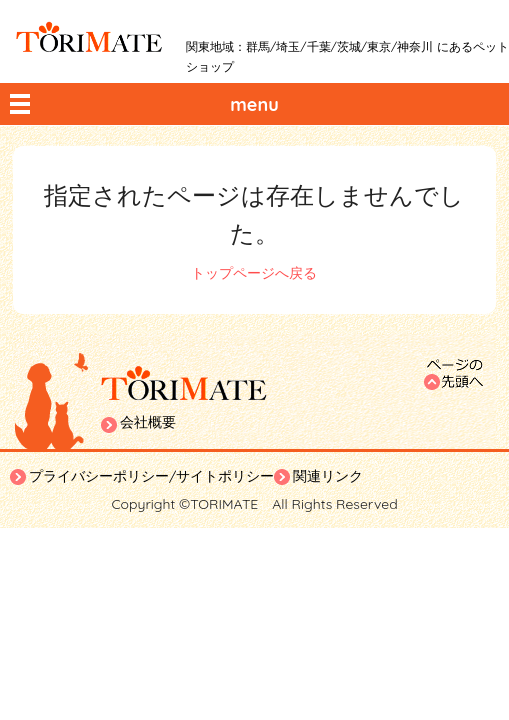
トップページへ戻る (254, 273)
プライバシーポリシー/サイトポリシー (151, 476)
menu (254, 104)
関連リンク (328, 476)
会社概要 (148, 422)
